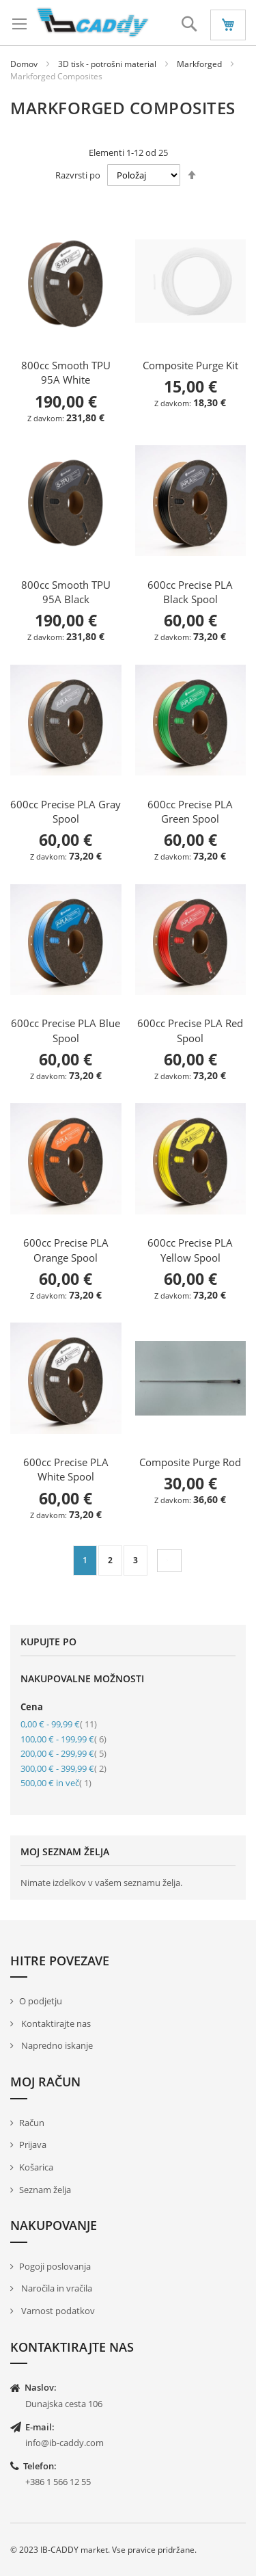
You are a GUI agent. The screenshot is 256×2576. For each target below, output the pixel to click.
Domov (25, 64)
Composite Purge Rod (190, 1462)
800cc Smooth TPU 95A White (66, 372)
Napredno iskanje (56, 2045)
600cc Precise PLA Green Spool (190, 811)
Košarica (36, 2167)
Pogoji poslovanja (55, 2266)
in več (55, 1783)
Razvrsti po (77, 175)
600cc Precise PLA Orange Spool (66, 1250)
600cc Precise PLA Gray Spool (65, 811)
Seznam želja (45, 2189)
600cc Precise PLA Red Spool (190, 1030)
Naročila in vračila (55, 2288)
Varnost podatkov (57, 2311)
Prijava (32, 2144)
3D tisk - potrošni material (108, 64)
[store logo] (93, 22)
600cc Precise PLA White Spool (66, 1469)
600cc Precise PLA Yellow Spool (190, 1250)
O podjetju (40, 2001)
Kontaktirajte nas (55, 2023)
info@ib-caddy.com (64, 2442)
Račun (31, 2122)
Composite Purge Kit (190, 365)
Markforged (200, 64)
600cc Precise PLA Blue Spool (65, 1030)
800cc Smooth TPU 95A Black (66, 592)
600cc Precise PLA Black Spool (190, 592)
